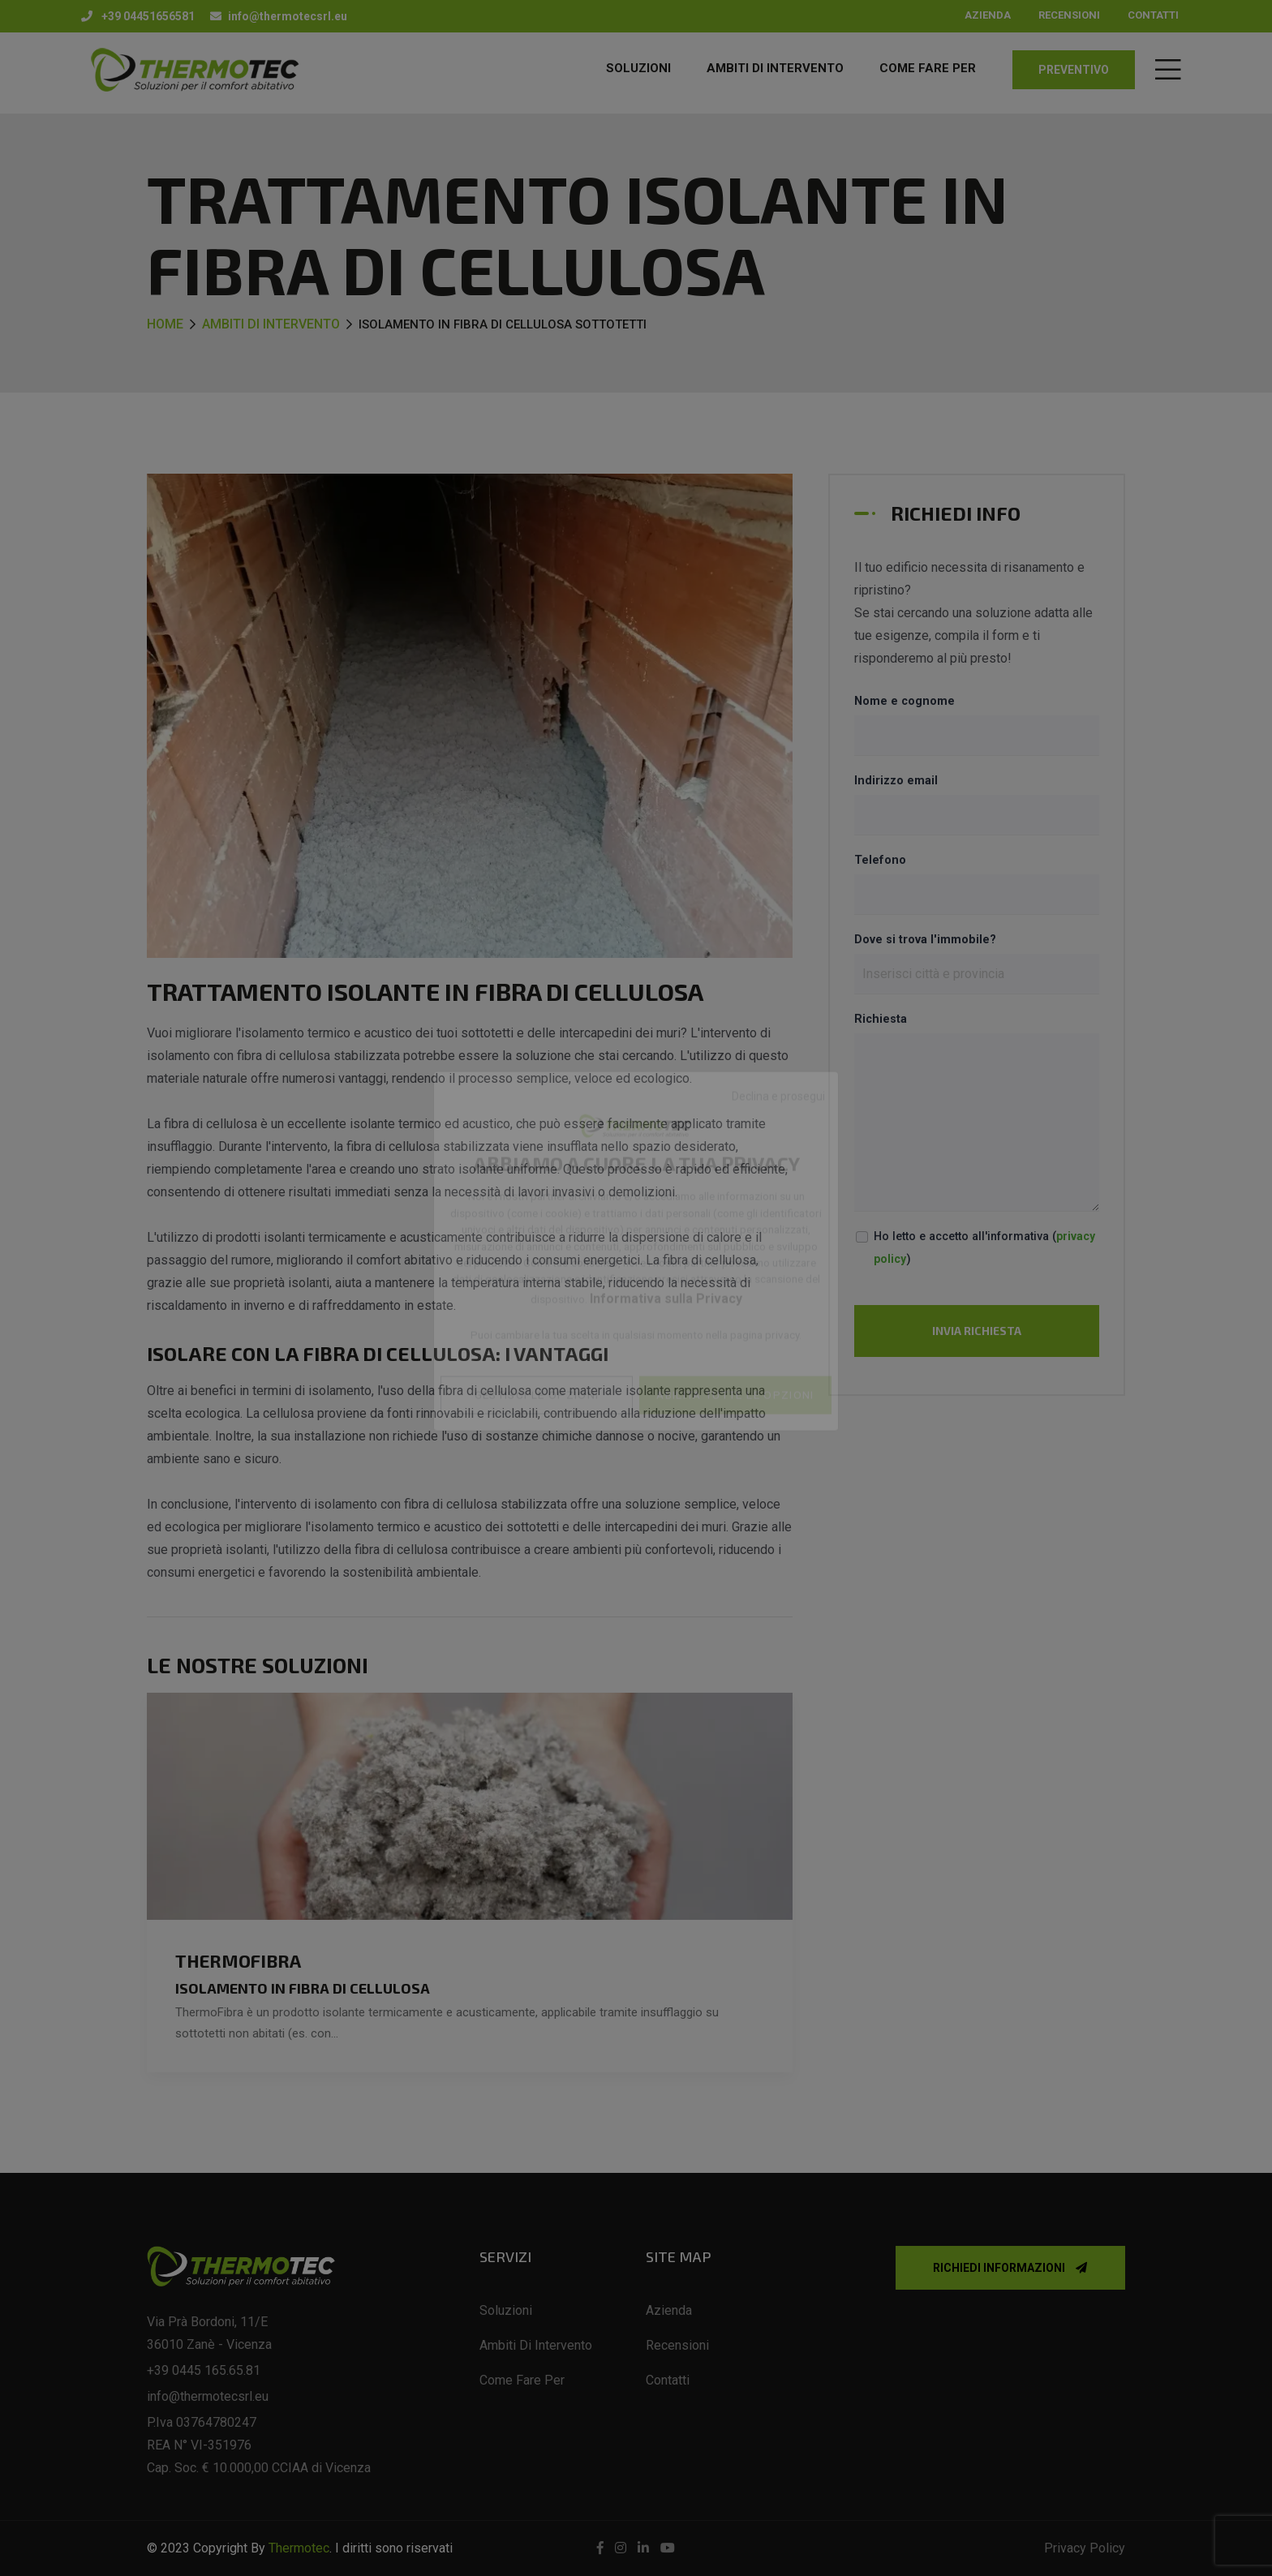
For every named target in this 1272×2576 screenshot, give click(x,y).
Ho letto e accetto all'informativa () (984, 1248)
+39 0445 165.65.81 (203, 2370)
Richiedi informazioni (1010, 2267)
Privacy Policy (1084, 2548)
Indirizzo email (896, 781)
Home (165, 324)
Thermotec (299, 2548)
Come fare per (522, 2380)
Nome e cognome (904, 701)
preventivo (1073, 69)
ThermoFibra (238, 1960)
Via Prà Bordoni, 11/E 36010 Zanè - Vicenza (209, 2333)
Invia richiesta (976, 1330)
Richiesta (880, 1019)
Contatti (1153, 15)
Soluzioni (638, 68)
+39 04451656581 (138, 16)
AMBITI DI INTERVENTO (775, 68)
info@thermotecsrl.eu (278, 16)
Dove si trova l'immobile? (925, 940)
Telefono (880, 860)
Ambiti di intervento (271, 324)
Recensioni (1069, 15)
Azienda (988, 15)
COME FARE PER (927, 68)
